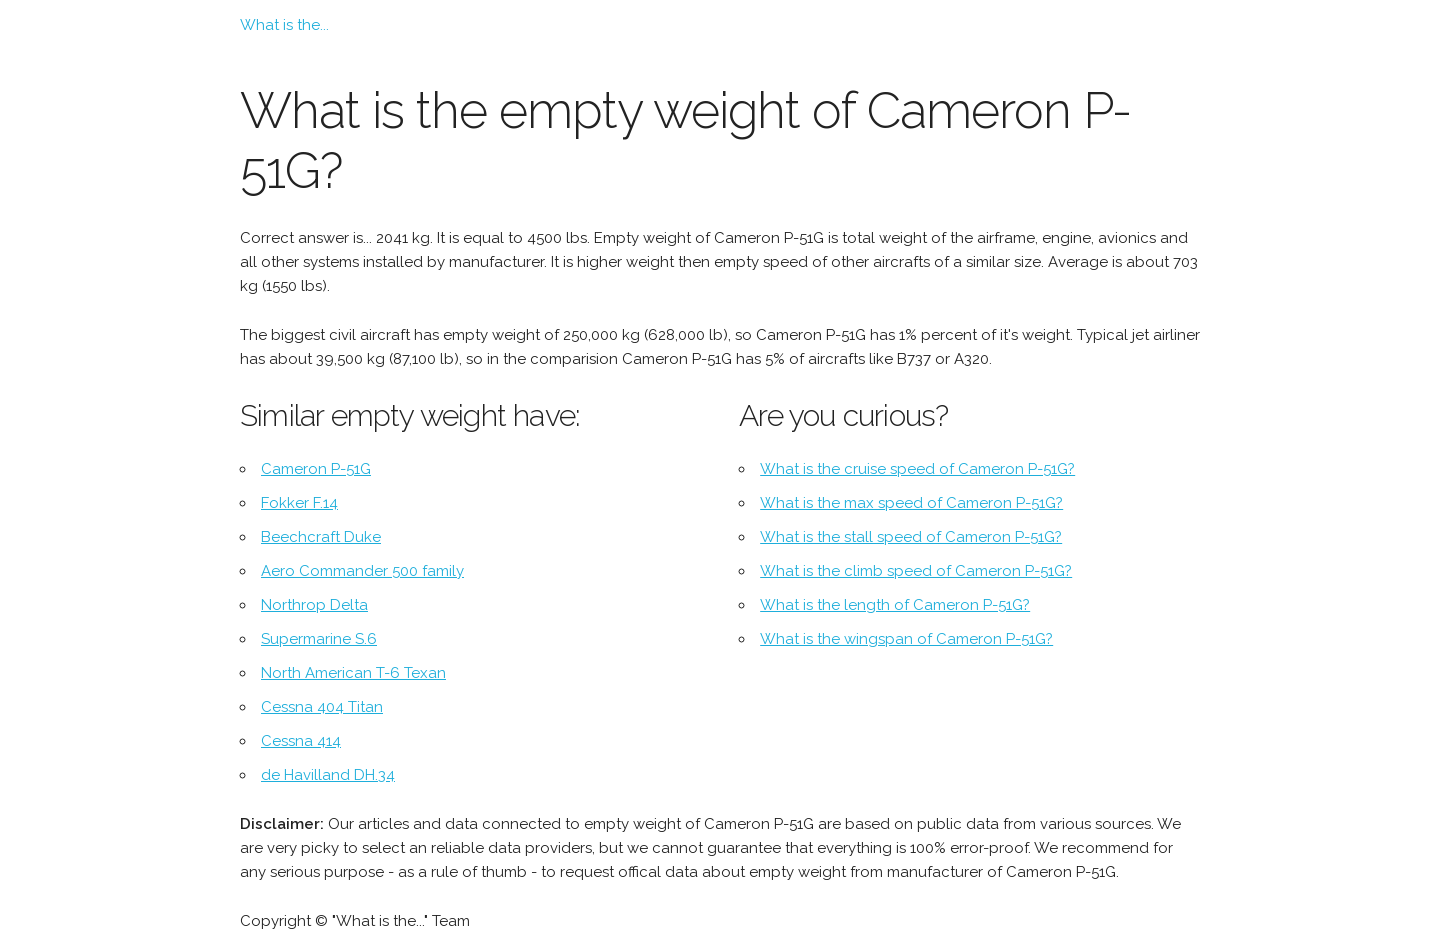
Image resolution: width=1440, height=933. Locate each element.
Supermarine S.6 (319, 639)
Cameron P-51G (316, 469)
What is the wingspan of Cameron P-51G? (906, 639)
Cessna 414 (301, 741)
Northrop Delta (314, 605)
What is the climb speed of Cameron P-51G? (916, 571)
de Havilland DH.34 (328, 775)
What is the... (284, 25)
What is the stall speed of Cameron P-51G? (911, 537)
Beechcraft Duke (321, 537)
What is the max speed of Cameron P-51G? (911, 503)
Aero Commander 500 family (362, 571)
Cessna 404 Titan (322, 707)
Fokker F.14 (299, 503)
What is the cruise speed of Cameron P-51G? (917, 469)
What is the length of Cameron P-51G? (895, 605)
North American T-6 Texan (353, 673)
